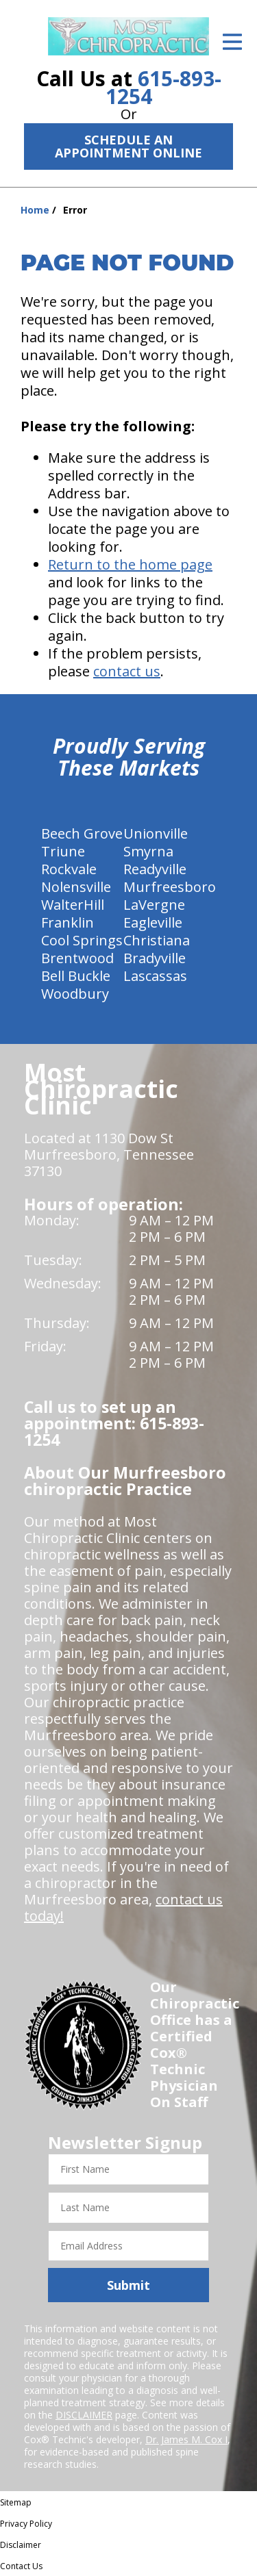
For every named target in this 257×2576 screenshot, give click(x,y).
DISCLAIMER (84, 2414)
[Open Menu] (232, 42)
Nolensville (76, 887)
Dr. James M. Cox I (186, 2439)
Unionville (155, 833)
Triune (63, 851)
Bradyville (154, 958)
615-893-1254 (163, 87)
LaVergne (154, 904)
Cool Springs (82, 940)
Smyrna (148, 851)
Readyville (154, 869)
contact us (126, 671)
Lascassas (155, 976)
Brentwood (77, 958)
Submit (128, 2285)
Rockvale (69, 869)
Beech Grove (82, 833)
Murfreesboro (169, 887)
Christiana (156, 940)
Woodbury (75, 993)
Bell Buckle (75, 976)
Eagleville (152, 922)
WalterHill (72, 904)
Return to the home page (130, 564)
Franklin (67, 922)
